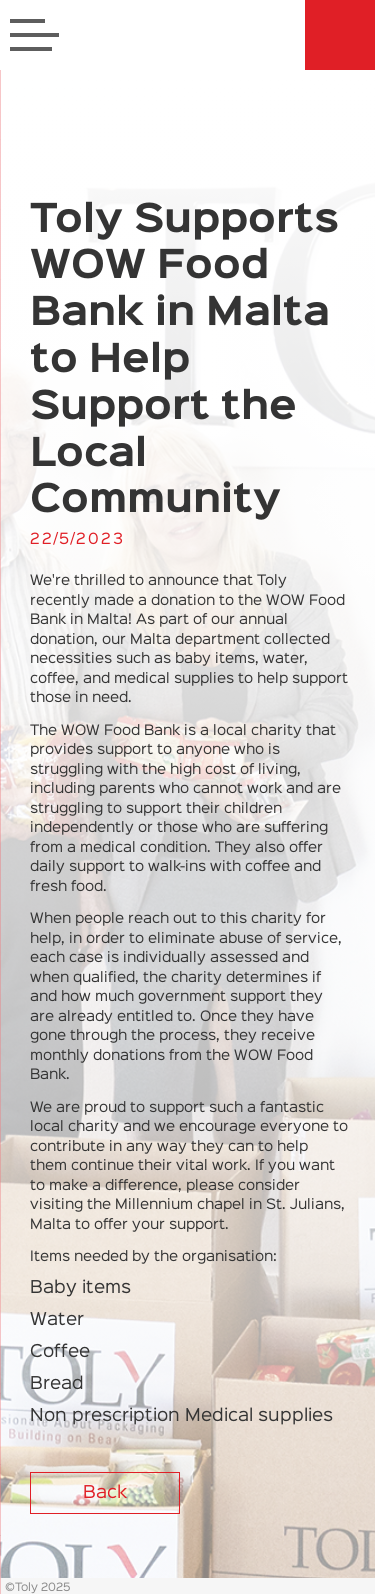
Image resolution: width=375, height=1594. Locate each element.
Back (105, 1493)
